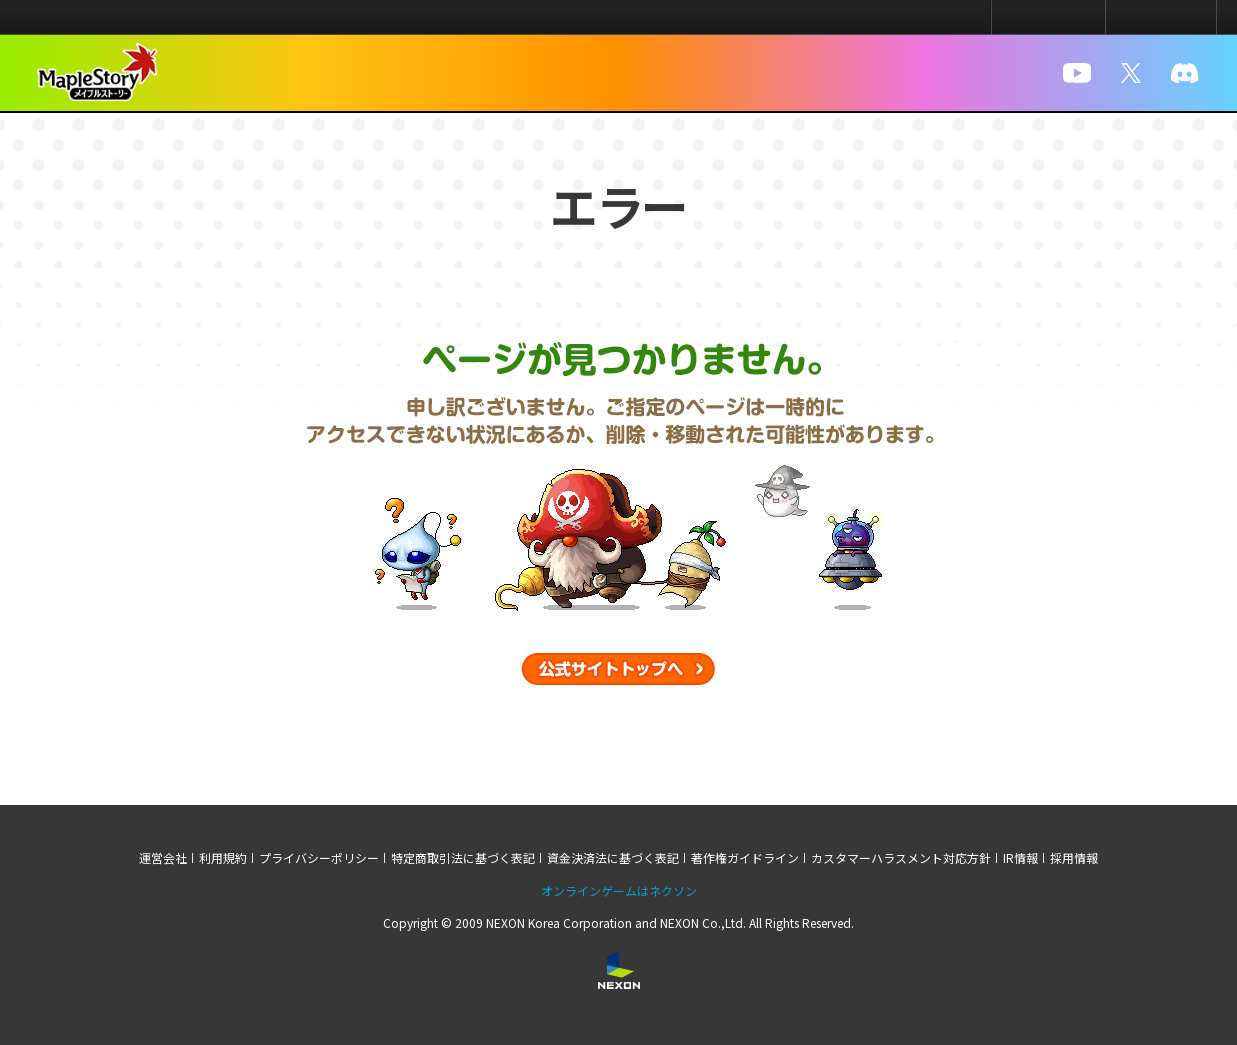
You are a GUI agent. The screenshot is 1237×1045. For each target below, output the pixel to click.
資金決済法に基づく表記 (613, 858)
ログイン (1048, 17)
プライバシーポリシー (319, 858)
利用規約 (223, 858)
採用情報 (1074, 858)
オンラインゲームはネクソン (619, 891)
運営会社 (163, 858)
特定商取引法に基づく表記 (463, 858)
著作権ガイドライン (745, 858)
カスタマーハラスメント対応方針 (901, 858)
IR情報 (1020, 858)
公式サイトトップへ (618, 669)
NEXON (57, 17)
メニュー (1161, 17)
